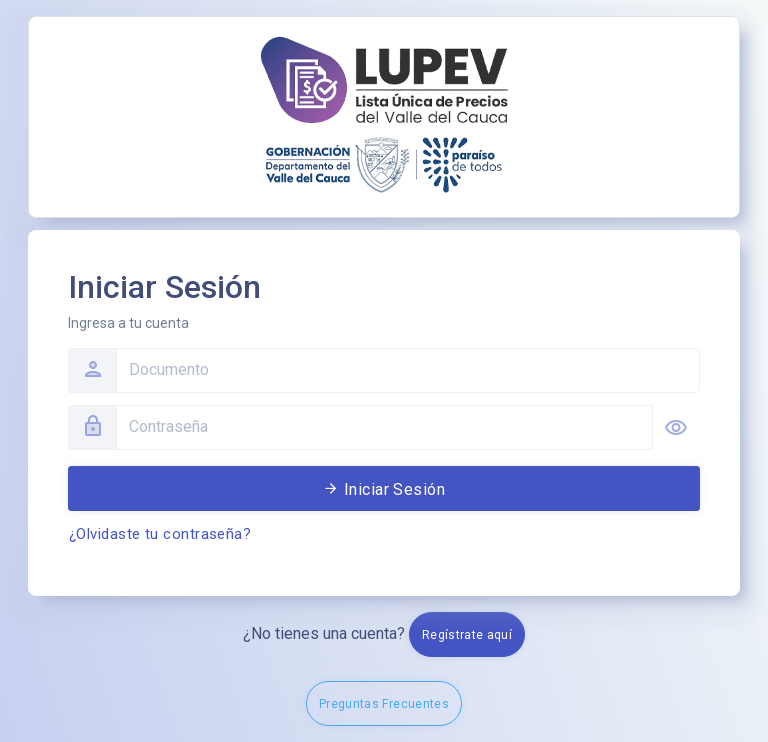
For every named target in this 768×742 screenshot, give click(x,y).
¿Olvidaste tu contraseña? (160, 534)
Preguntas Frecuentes (384, 704)
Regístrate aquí (467, 635)
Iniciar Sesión (384, 489)
